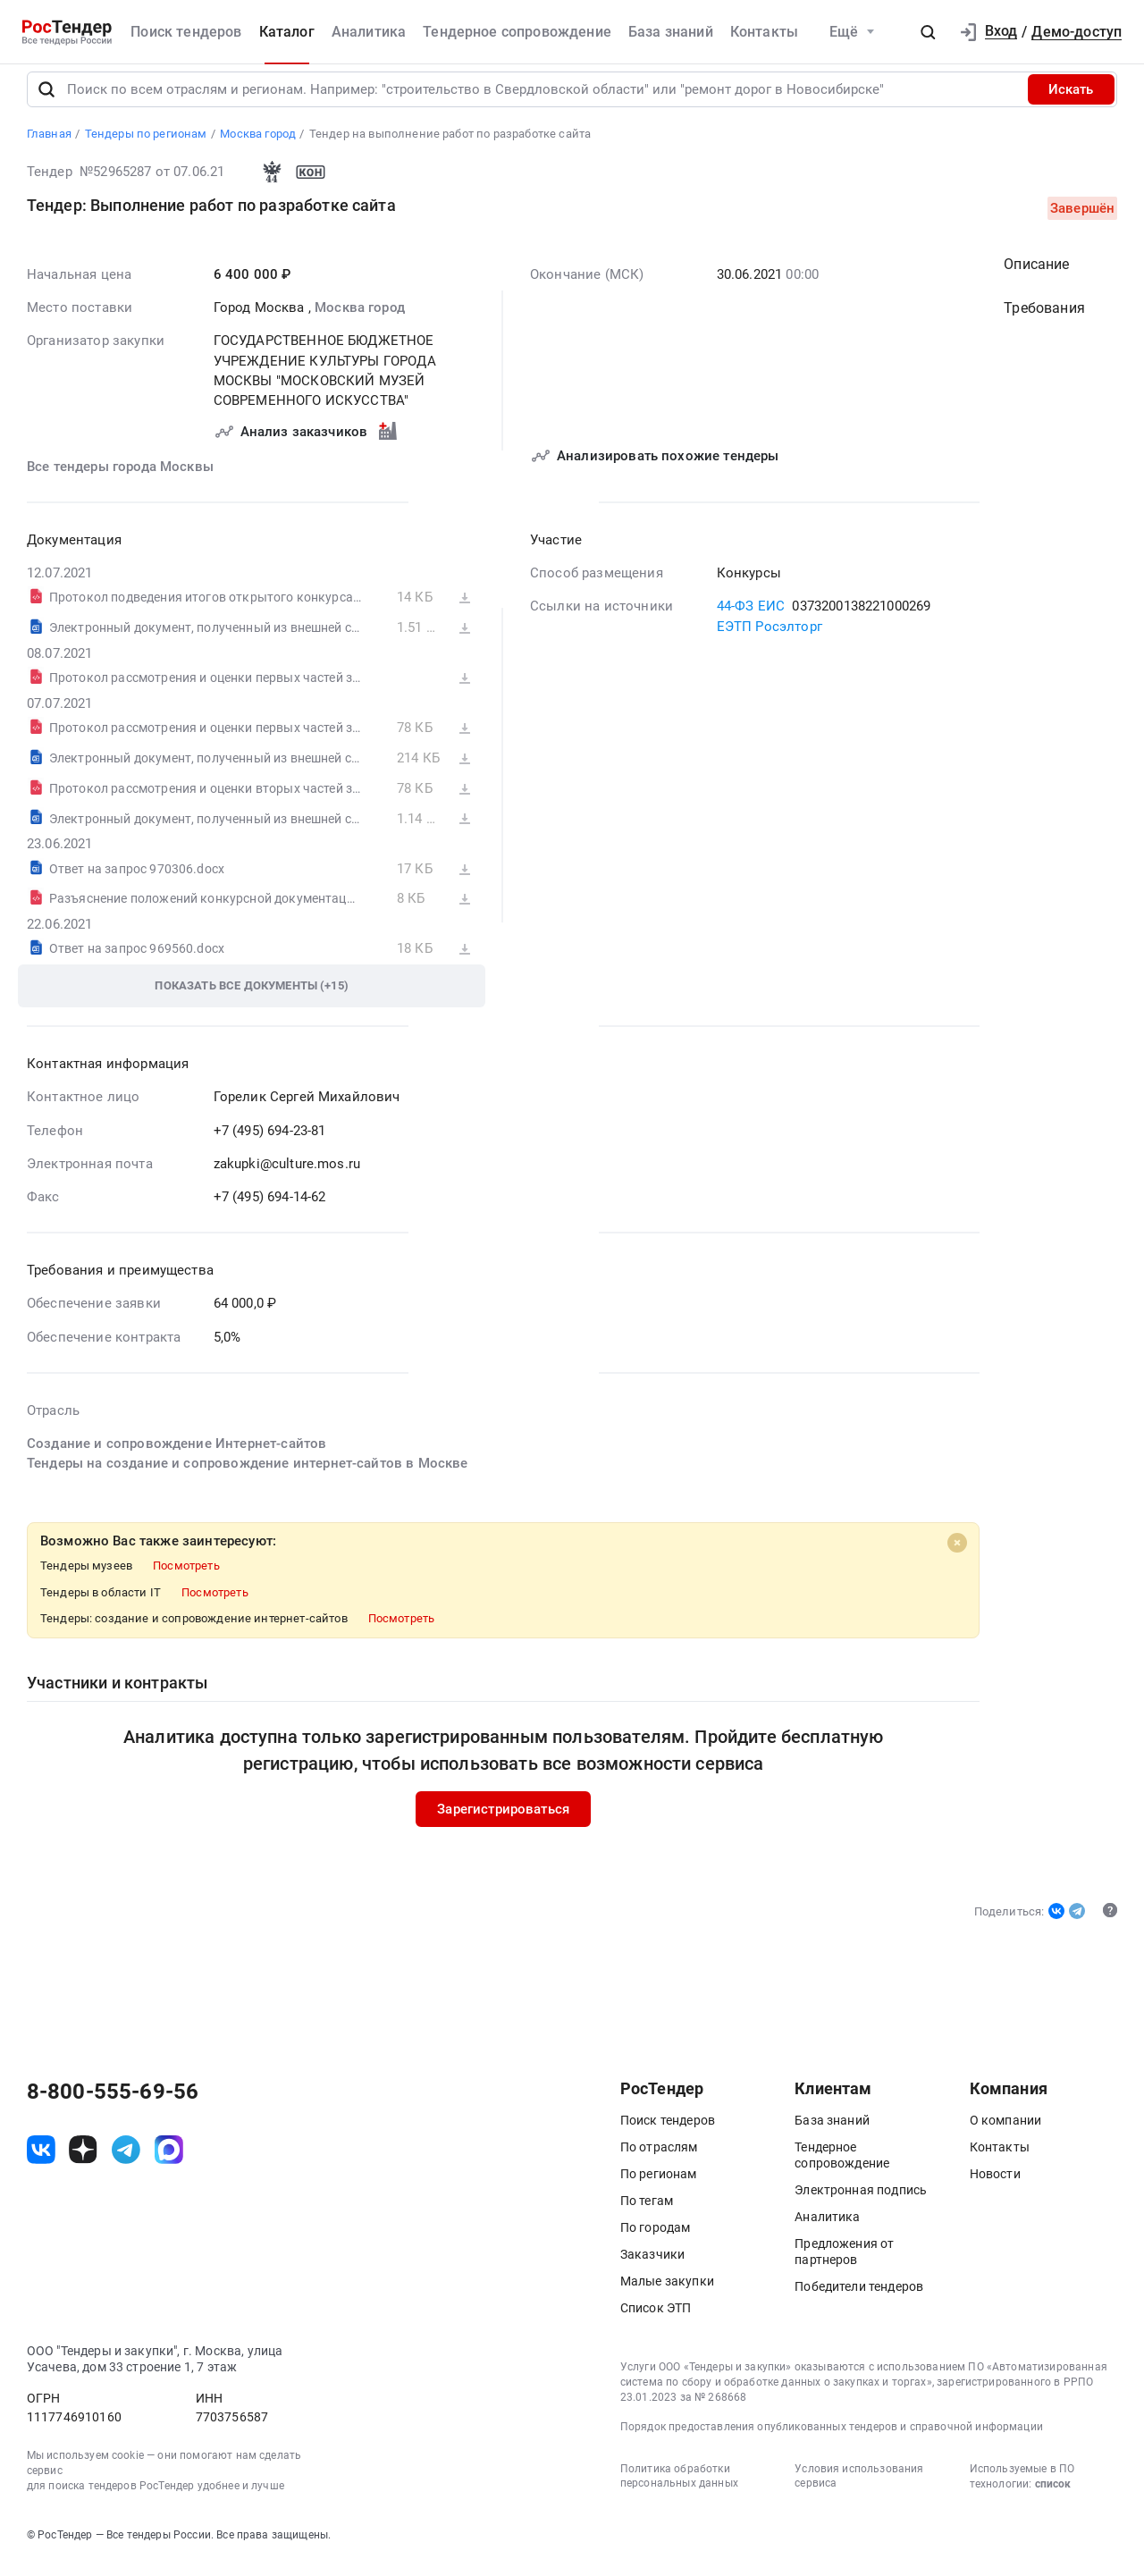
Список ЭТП (656, 2319)
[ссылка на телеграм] (126, 2161)
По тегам (646, 2212)
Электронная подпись (861, 2201)
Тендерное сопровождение (517, 31)
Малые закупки (667, 2293)
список (1053, 2496)
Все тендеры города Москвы (120, 478)
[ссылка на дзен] (83, 2161)
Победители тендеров (859, 2298)
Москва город (360, 319)
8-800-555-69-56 (112, 2103)
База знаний (670, 31)
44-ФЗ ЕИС (750, 618)
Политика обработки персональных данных (679, 2488)
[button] (928, 32)
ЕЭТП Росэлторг (768, 638)
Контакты (764, 31)
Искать (1070, 101)
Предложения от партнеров (844, 2263)
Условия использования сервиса (859, 2488)
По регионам (658, 2185)
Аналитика (369, 31)
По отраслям (659, 2158)
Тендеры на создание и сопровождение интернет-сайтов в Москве (247, 1476)
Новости (995, 2185)
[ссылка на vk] (41, 2161)
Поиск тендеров (185, 31)
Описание (1036, 275)
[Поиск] (46, 101)
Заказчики (652, 2266)
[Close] (956, 1554)
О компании (1006, 2132)
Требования (1044, 320)
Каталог (287, 31)
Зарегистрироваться (503, 1821)
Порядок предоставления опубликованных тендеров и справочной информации (831, 2438)
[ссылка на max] (169, 2161)
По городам (655, 2239)
